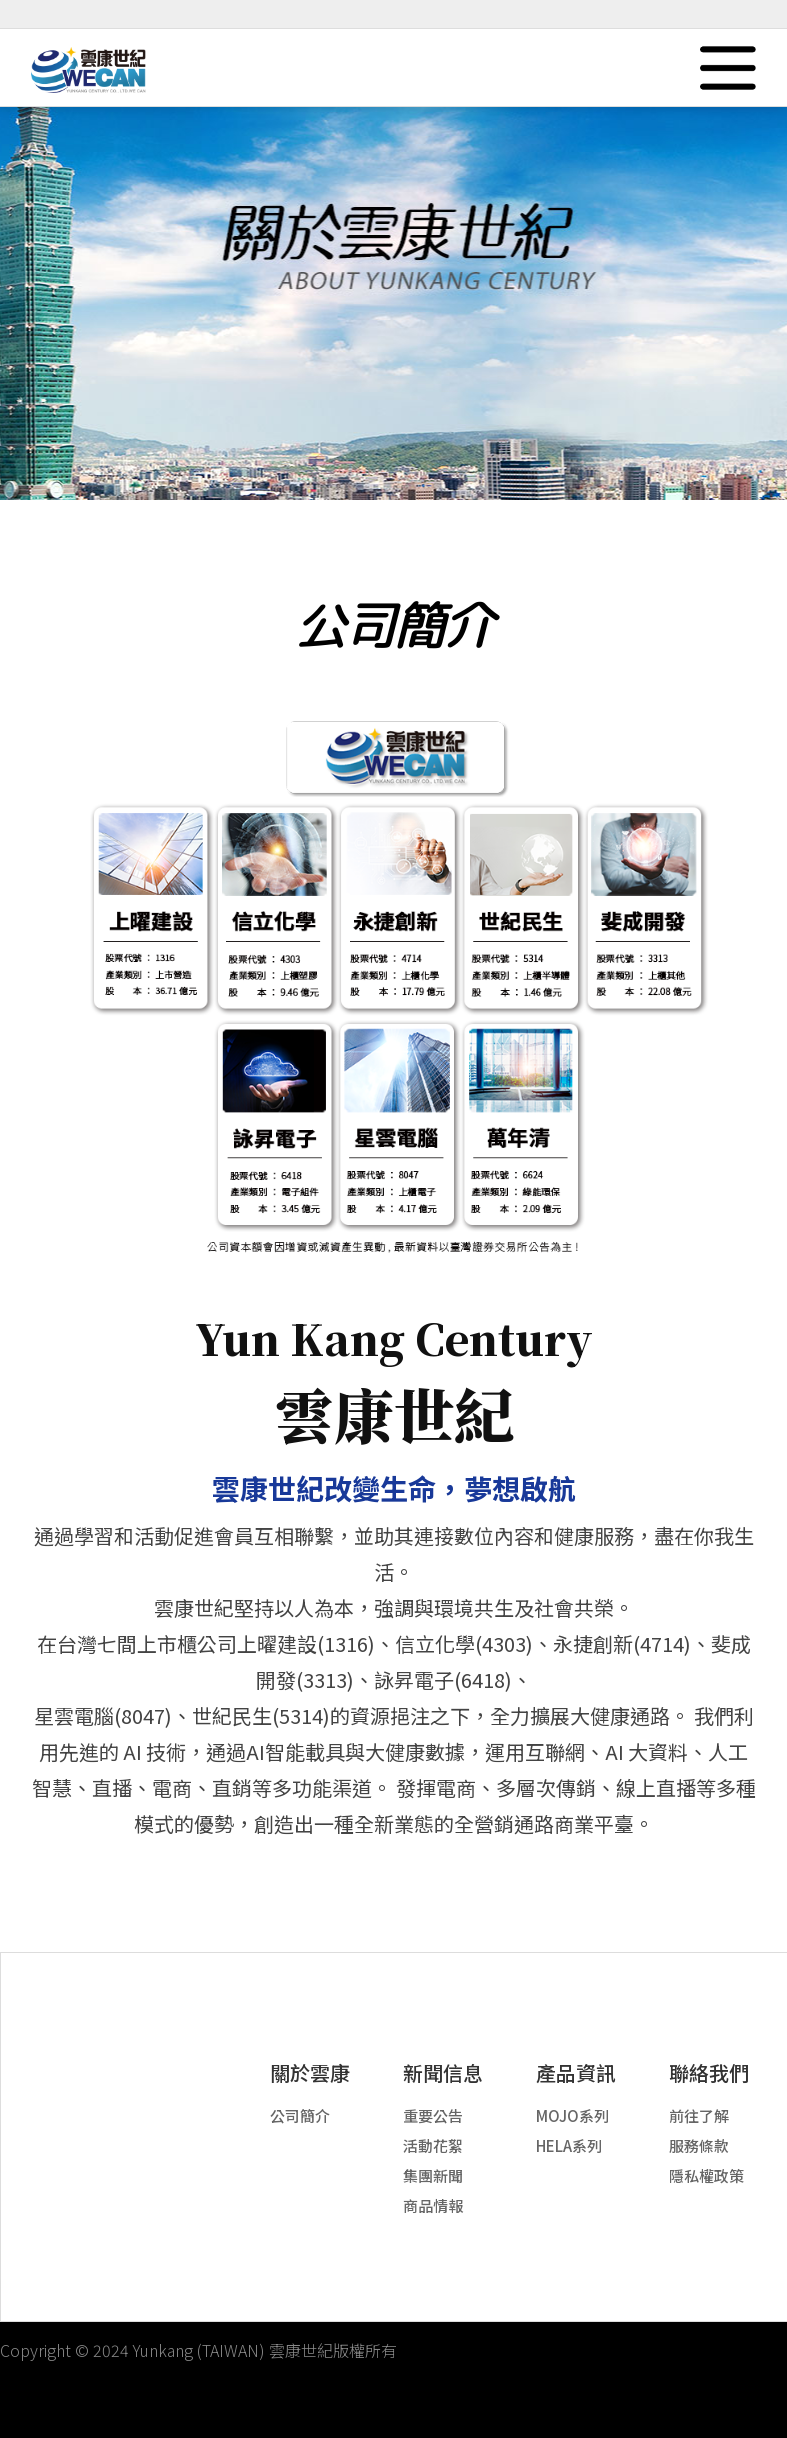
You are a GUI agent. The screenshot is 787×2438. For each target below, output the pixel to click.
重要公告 (433, 2115)
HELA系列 (569, 2145)
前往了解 (699, 2115)
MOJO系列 (572, 2115)
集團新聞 (433, 2175)
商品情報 (433, 2205)
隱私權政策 (706, 2175)
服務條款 (699, 2145)
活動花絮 (433, 2145)
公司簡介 (300, 2115)
